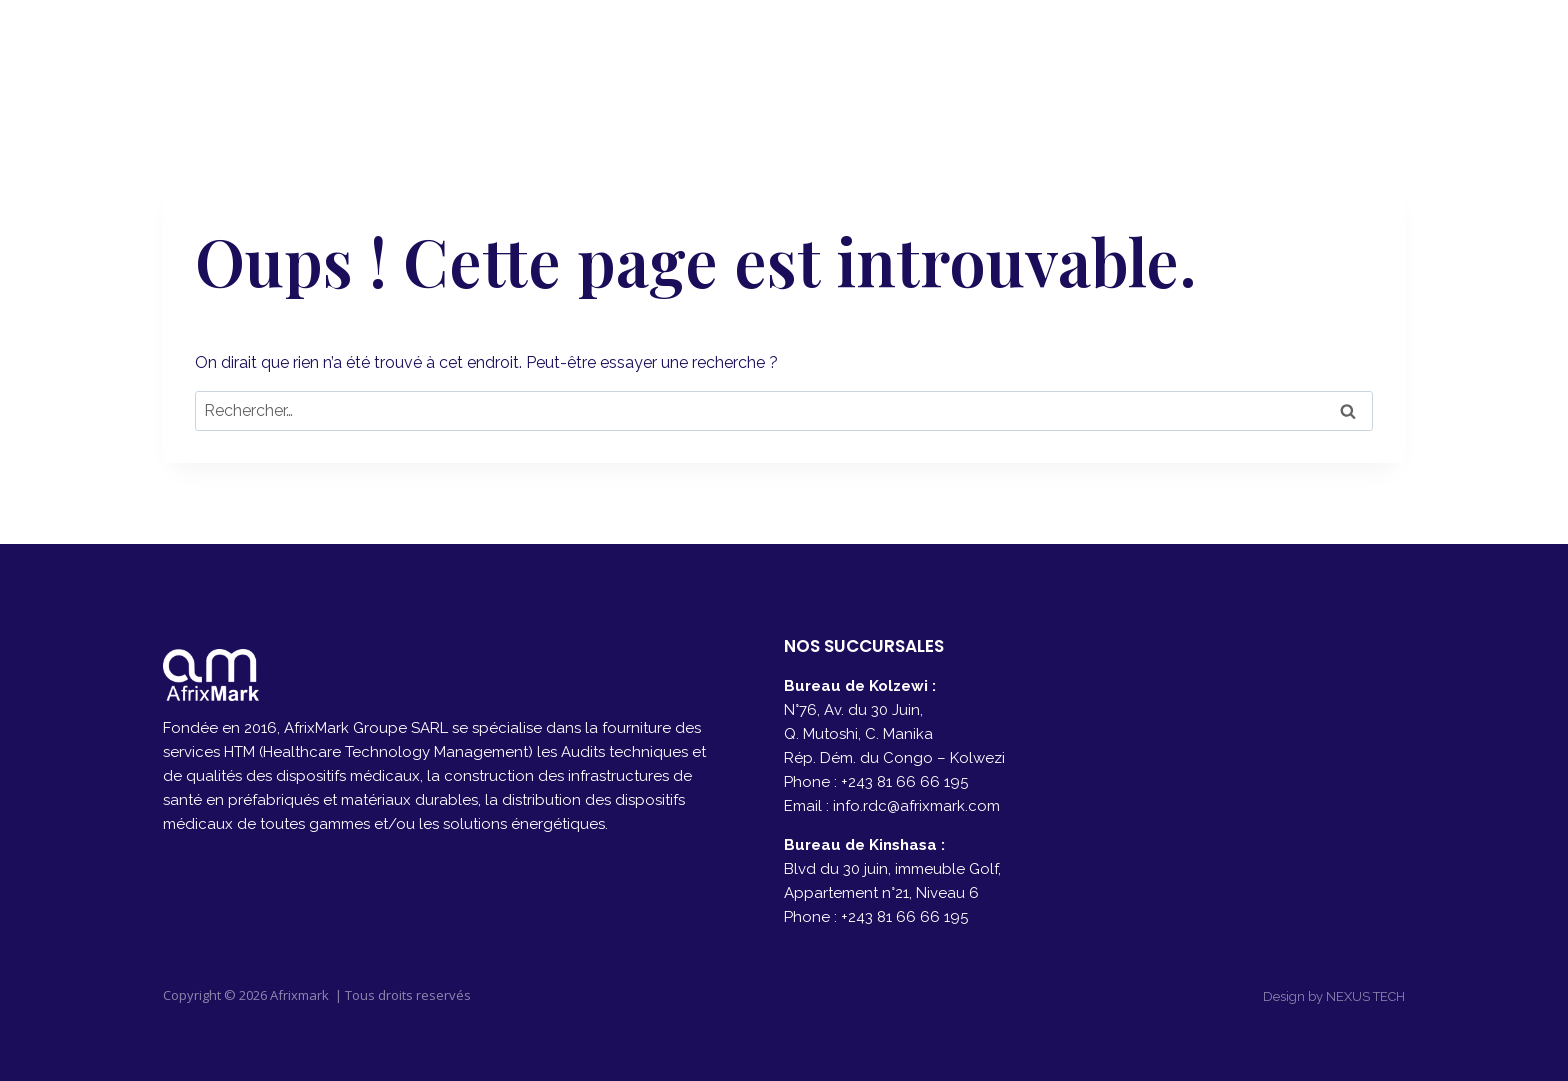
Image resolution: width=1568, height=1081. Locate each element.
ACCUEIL (755, 50)
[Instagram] (1382, 50)
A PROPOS (869, 50)
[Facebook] (1332, 50)
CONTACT (1226, 50)
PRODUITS (1106, 50)
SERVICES (988, 50)
